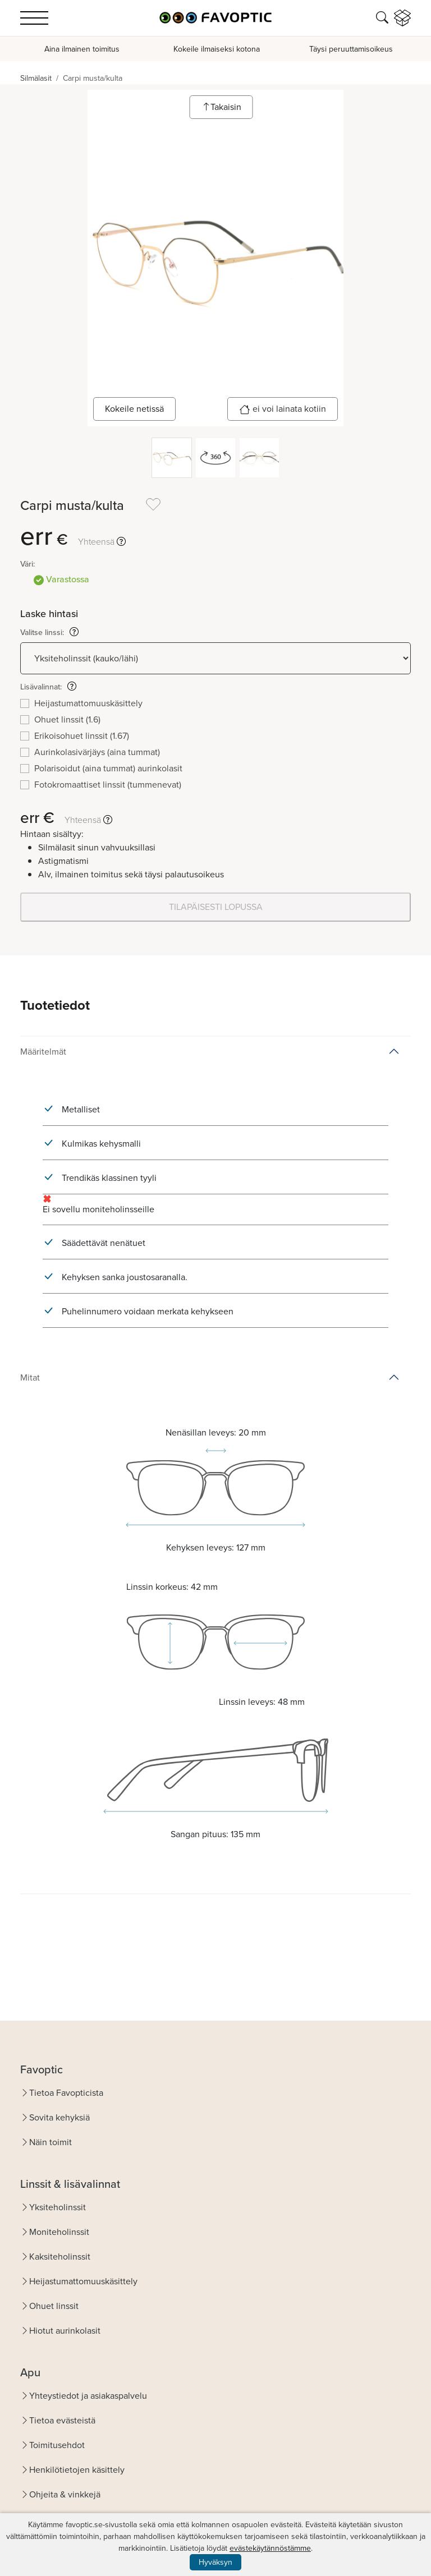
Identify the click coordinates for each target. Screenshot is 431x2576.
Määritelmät (43, 1051)
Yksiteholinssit (57, 2207)
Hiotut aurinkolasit (64, 2330)
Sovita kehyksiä (59, 2117)
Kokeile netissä (134, 408)
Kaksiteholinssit (59, 2256)
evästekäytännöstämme (270, 2548)
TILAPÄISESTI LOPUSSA (216, 906)
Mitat (30, 1377)
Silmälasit (36, 78)
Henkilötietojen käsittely (77, 2469)
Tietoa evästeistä (62, 2420)
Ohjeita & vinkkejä (64, 2494)
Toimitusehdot (57, 2445)
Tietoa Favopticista (66, 2092)
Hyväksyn (215, 2562)
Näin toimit (50, 2142)
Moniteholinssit (59, 2231)
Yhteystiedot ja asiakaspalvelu (88, 2395)
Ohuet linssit (54, 2305)
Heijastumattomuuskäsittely (83, 2281)
